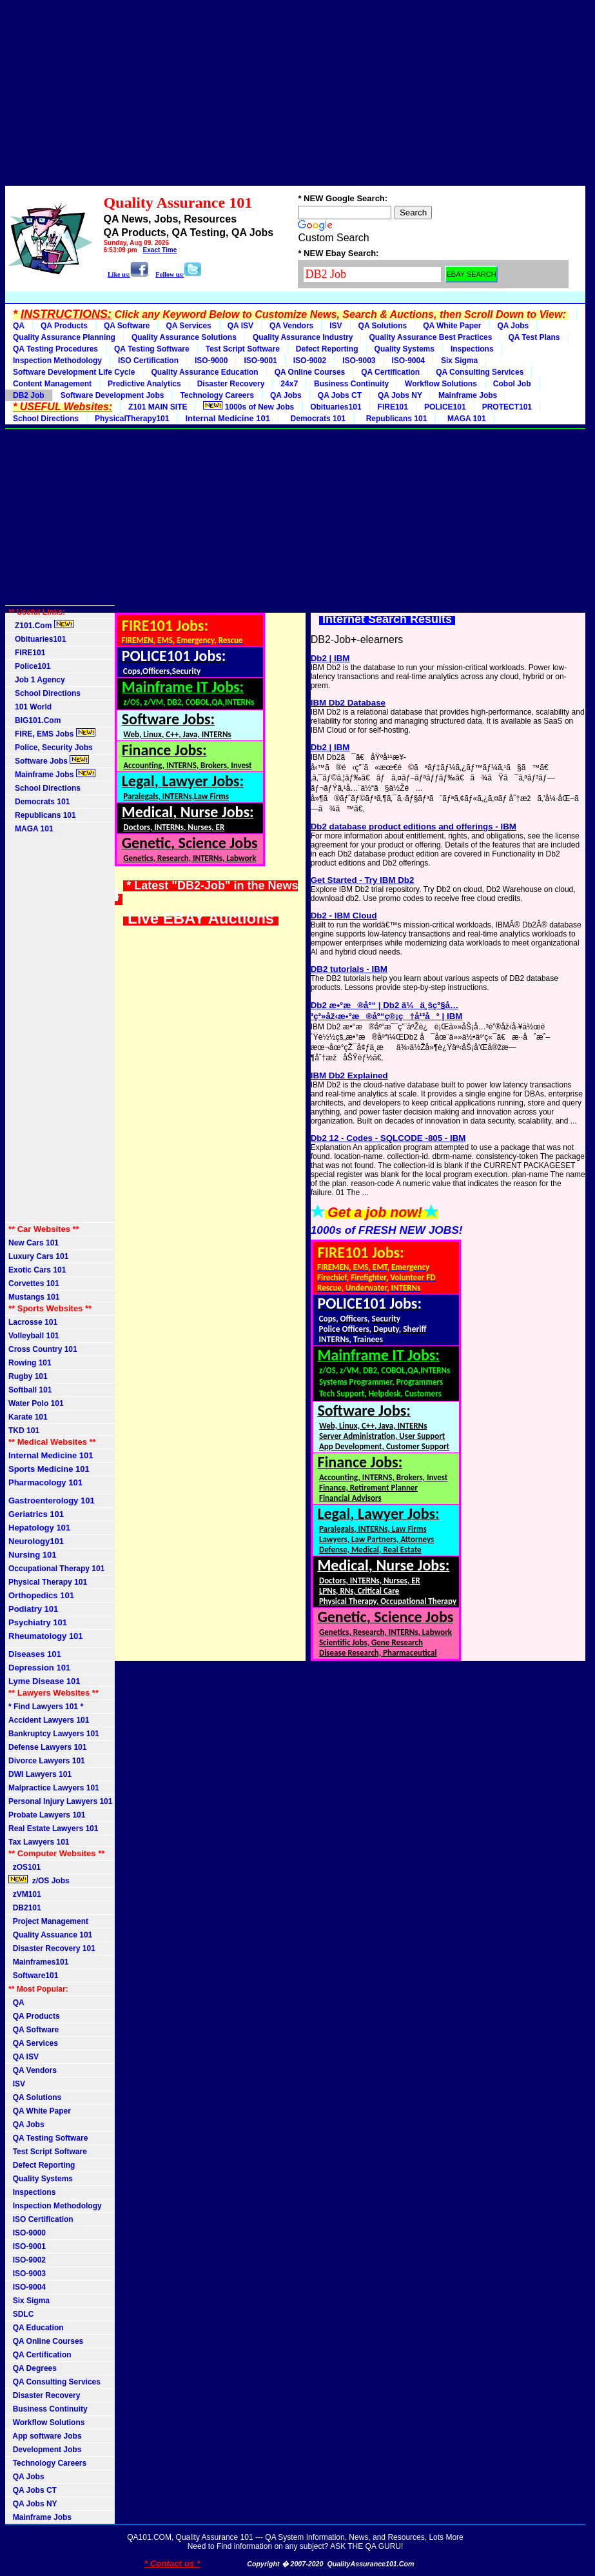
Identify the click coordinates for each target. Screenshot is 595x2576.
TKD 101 (23, 1430)
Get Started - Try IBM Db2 (363, 880)
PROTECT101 (507, 406)
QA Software (127, 325)
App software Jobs (45, 2436)
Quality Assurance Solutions (184, 337)
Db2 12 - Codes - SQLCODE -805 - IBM (388, 1138)
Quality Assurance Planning (64, 337)
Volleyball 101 (33, 1335)
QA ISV (240, 325)
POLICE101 (445, 406)
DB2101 (24, 1907)
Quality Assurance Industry (303, 337)
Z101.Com (40, 625)
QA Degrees (32, 2368)
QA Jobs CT (340, 395)
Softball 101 (30, 1389)
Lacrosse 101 (32, 1322)
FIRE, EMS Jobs (51, 733)
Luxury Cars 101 (38, 1256)
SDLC (21, 2314)
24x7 (289, 383)
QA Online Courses (310, 372)
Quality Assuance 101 (50, 1934)
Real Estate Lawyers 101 (53, 1828)
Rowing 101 (30, 1362)
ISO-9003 (358, 360)
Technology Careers (216, 395)
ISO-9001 (260, 360)
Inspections (472, 348)
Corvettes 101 (33, 1283)
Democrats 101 (316, 418)
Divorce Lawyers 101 (46, 1760)
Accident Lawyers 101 (48, 1720)
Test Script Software (243, 348)
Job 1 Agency (36, 679)
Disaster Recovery (231, 383)
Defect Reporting (327, 348)
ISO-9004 (408, 360)
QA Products (64, 325)
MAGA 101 (464, 418)
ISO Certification (148, 360)
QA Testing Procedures (55, 348)
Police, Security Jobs (51, 747)
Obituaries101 (335, 406)
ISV (335, 325)
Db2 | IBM (330, 658)
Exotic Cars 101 (37, 1269)
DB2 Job (28, 395)
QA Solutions (382, 325)
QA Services (188, 325)
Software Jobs (48, 760)
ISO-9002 (309, 360)
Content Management (52, 383)
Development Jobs (44, 2449)
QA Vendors (291, 325)
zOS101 (24, 1867)
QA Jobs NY (400, 395)
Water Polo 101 (36, 1403)
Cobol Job (512, 383)
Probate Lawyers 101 (46, 1814)
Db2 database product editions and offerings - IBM (413, 826)
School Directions (46, 418)
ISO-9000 (211, 360)
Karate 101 (28, 1417)
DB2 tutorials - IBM (349, 969)
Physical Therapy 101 (47, 1582)
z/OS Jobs (40, 1880)
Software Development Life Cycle (74, 372)
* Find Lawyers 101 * (45, 1706)
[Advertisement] (295, 95)
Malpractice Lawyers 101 (53, 1787)
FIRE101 (393, 406)
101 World (30, 706)
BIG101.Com (34, 720)
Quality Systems (404, 348)
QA (18, 325)
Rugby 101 (28, 1376)
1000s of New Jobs (248, 406)
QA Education (36, 2327)
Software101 (33, 1975)
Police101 (29, 666)
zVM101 (24, 1894)
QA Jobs (513, 325)
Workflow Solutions (441, 383)
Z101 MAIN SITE (157, 406)
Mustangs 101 (33, 1297)
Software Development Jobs (112, 395)
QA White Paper (452, 325)
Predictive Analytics (144, 383)
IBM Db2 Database (348, 703)
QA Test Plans (534, 337)
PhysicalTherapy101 (132, 418)
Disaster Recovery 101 (51, 1948)
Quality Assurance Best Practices (430, 337)
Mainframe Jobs (467, 395)
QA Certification (390, 372)
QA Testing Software (152, 348)
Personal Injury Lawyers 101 (60, 1801)
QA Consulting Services (479, 372)
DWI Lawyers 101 (40, 1774)
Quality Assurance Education (204, 372)
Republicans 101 (394, 418)
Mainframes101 (38, 1962)
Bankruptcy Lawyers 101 (53, 1733)
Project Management (48, 1921)
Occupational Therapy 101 (56, 1568)
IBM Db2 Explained (349, 1075)
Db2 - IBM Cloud (344, 915)
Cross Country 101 (42, 1349)
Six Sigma (459, 360)
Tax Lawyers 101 (39, 1842)
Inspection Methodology (57, 360)
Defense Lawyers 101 (47, 1747)
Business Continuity (351, 383)
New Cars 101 (33, 1242)
